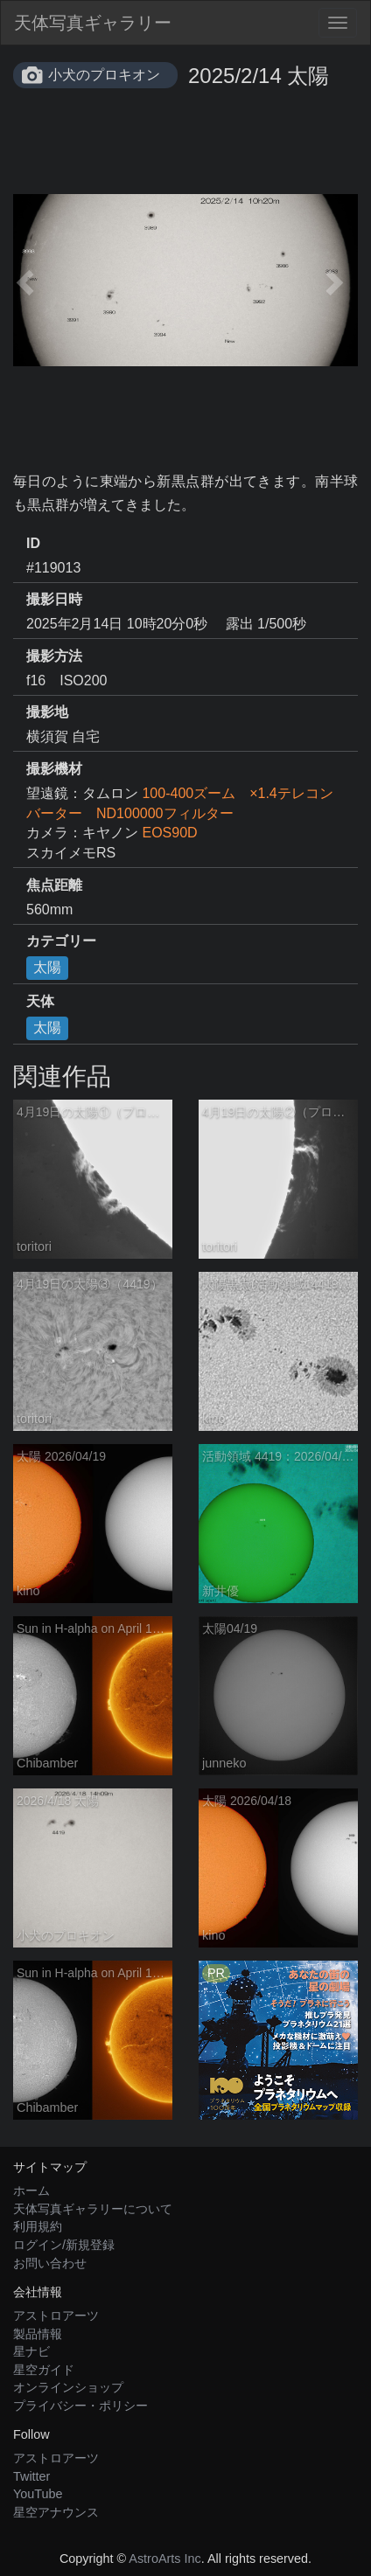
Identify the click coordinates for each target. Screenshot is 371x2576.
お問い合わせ (50, 2263)
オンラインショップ (68, 2387)
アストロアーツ (56, 2316)
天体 (40, 1001)
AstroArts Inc (164, 2559)
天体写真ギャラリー (93, 22)
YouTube (38, 2494)
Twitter (31, 2476)
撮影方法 (54, 656)
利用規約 (37, 2226)
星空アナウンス (56, 2512)
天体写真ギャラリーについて (92, 2209)
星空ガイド (43, 2370)
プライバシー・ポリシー (80, 2406)
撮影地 (47, 712)
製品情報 (37, 2334)
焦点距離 (54, 885)
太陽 (47, 967)
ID (33, 543)
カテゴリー (61, 941)
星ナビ (31, 2351)
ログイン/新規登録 (64, 2245)
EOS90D (169, 832)
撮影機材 (54, 768)
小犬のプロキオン (104, 74)
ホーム (31, 2191)
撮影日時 (54, 599)
